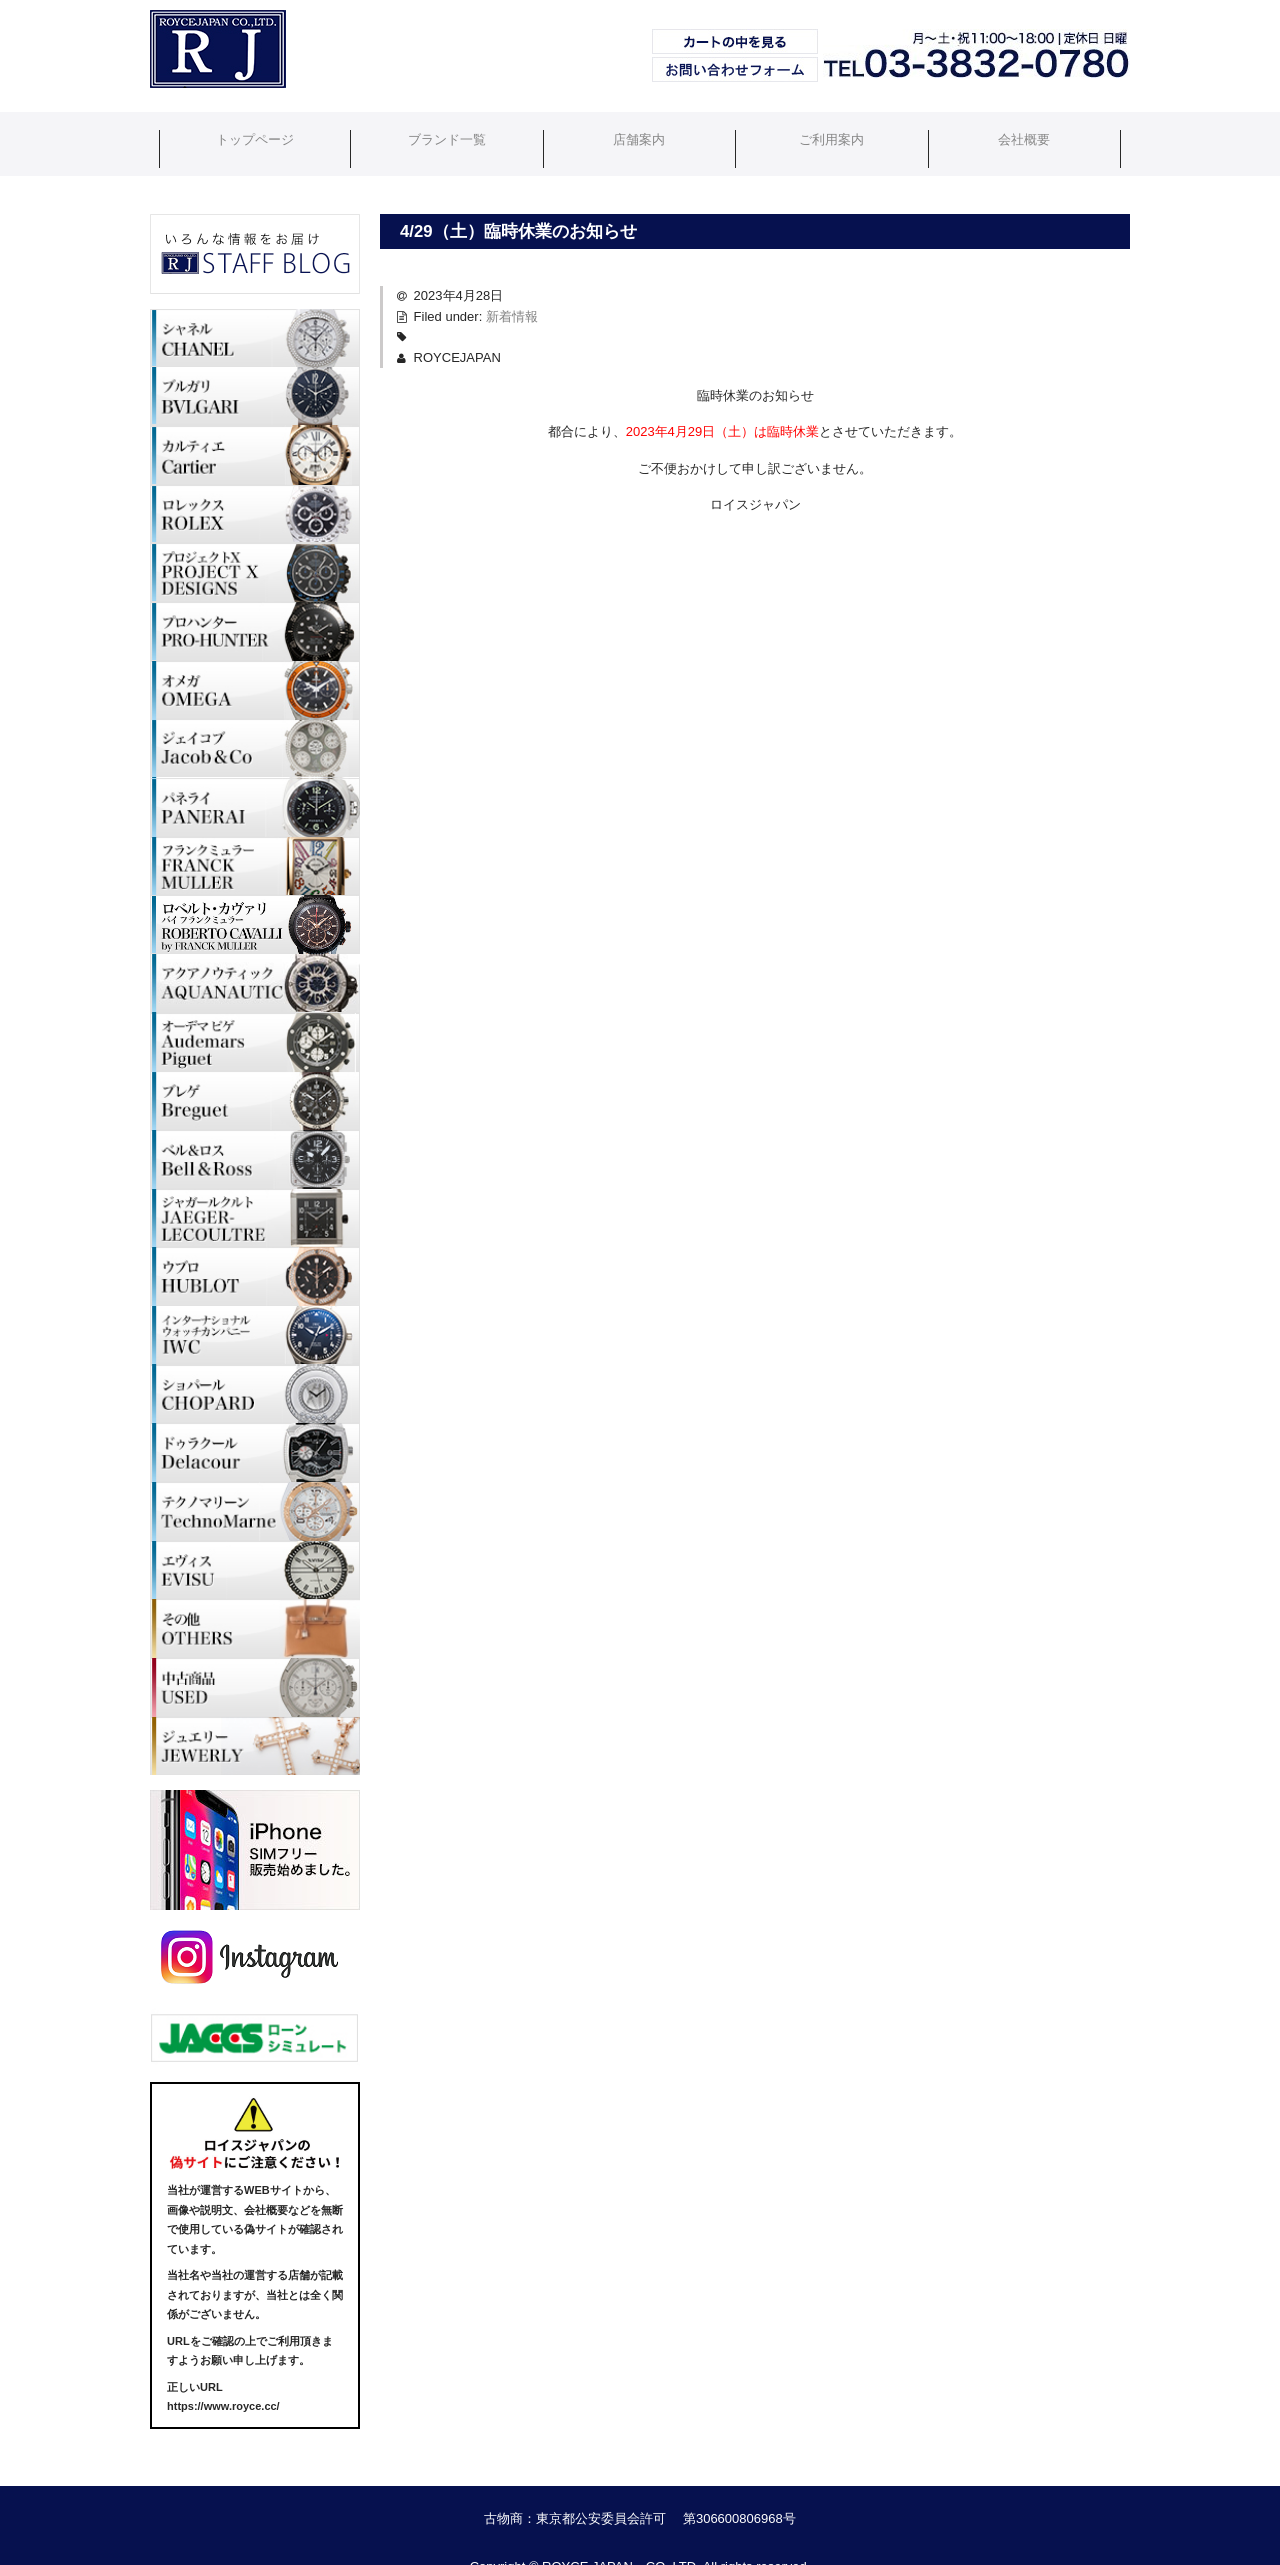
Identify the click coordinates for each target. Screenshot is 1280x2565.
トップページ (248, 126)
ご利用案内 (835, 126)
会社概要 (1032, 126)
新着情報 (512, 281)
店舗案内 (640, 126)
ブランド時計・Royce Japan (207, 86)
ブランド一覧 (444, 126)
